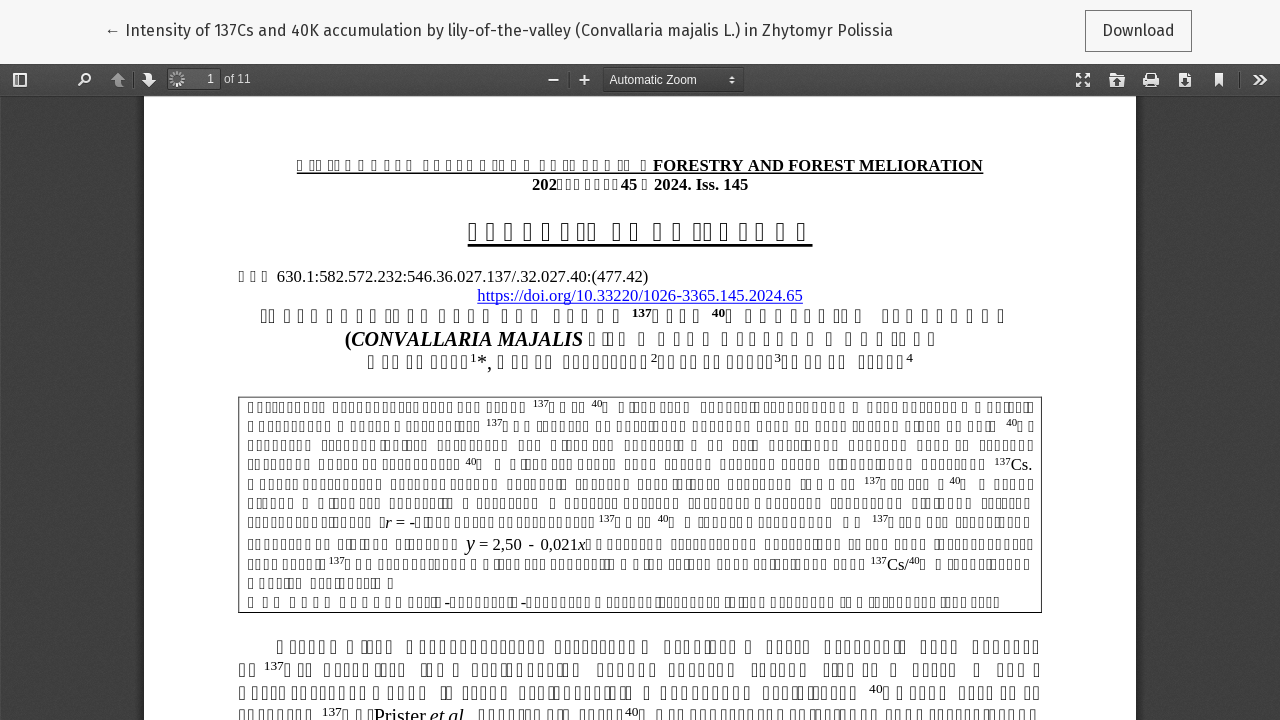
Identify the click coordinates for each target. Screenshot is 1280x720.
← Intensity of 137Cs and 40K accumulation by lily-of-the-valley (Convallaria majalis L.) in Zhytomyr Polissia (499, 29)
